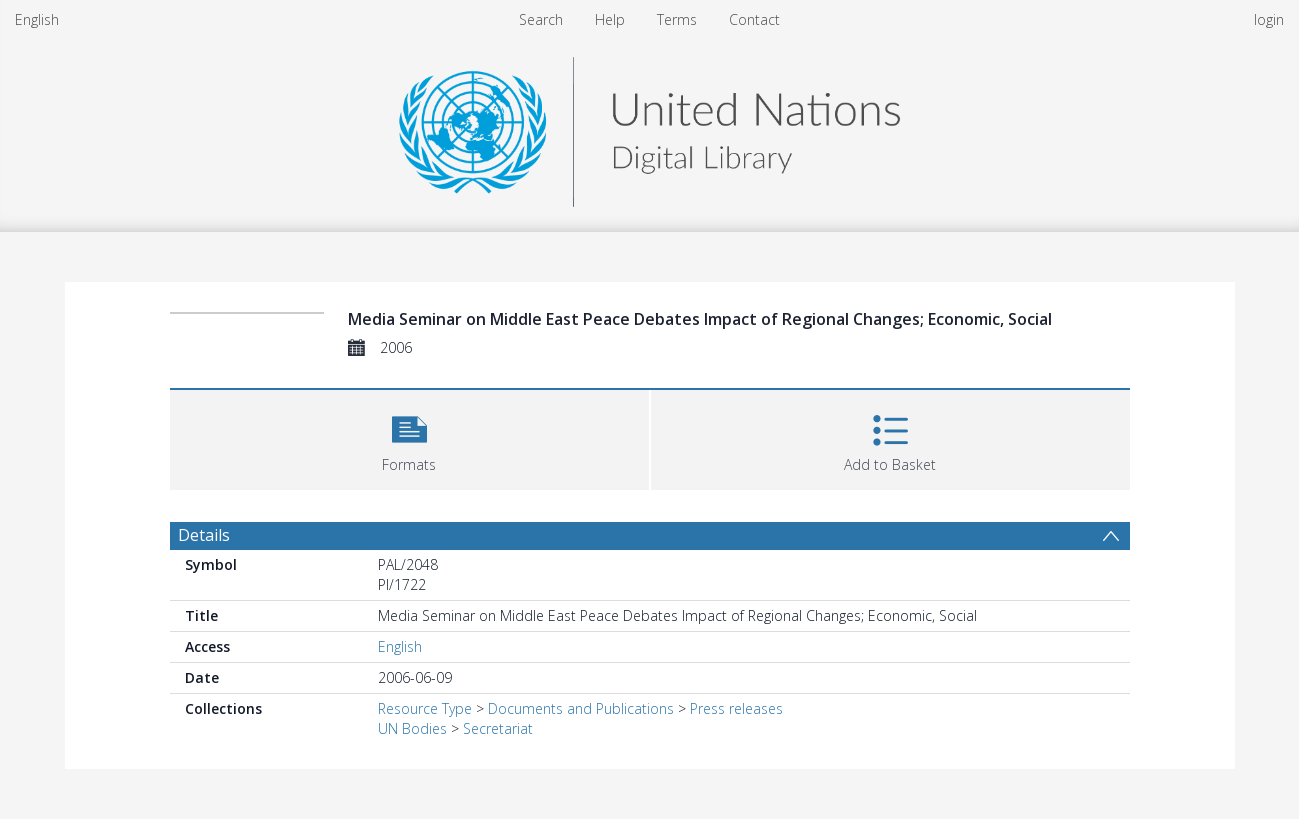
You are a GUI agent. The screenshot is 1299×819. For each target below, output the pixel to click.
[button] (409, 437)
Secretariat (498, 728)
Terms (677, 19)
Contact (754, 19)
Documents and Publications (581, 708)
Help (610, 19)
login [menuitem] (1269, 19)
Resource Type (425, 708)
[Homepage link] (649, 126)
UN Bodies (412, 728)
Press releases (736, 708)
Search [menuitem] (541, 19)
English (37, 19)
